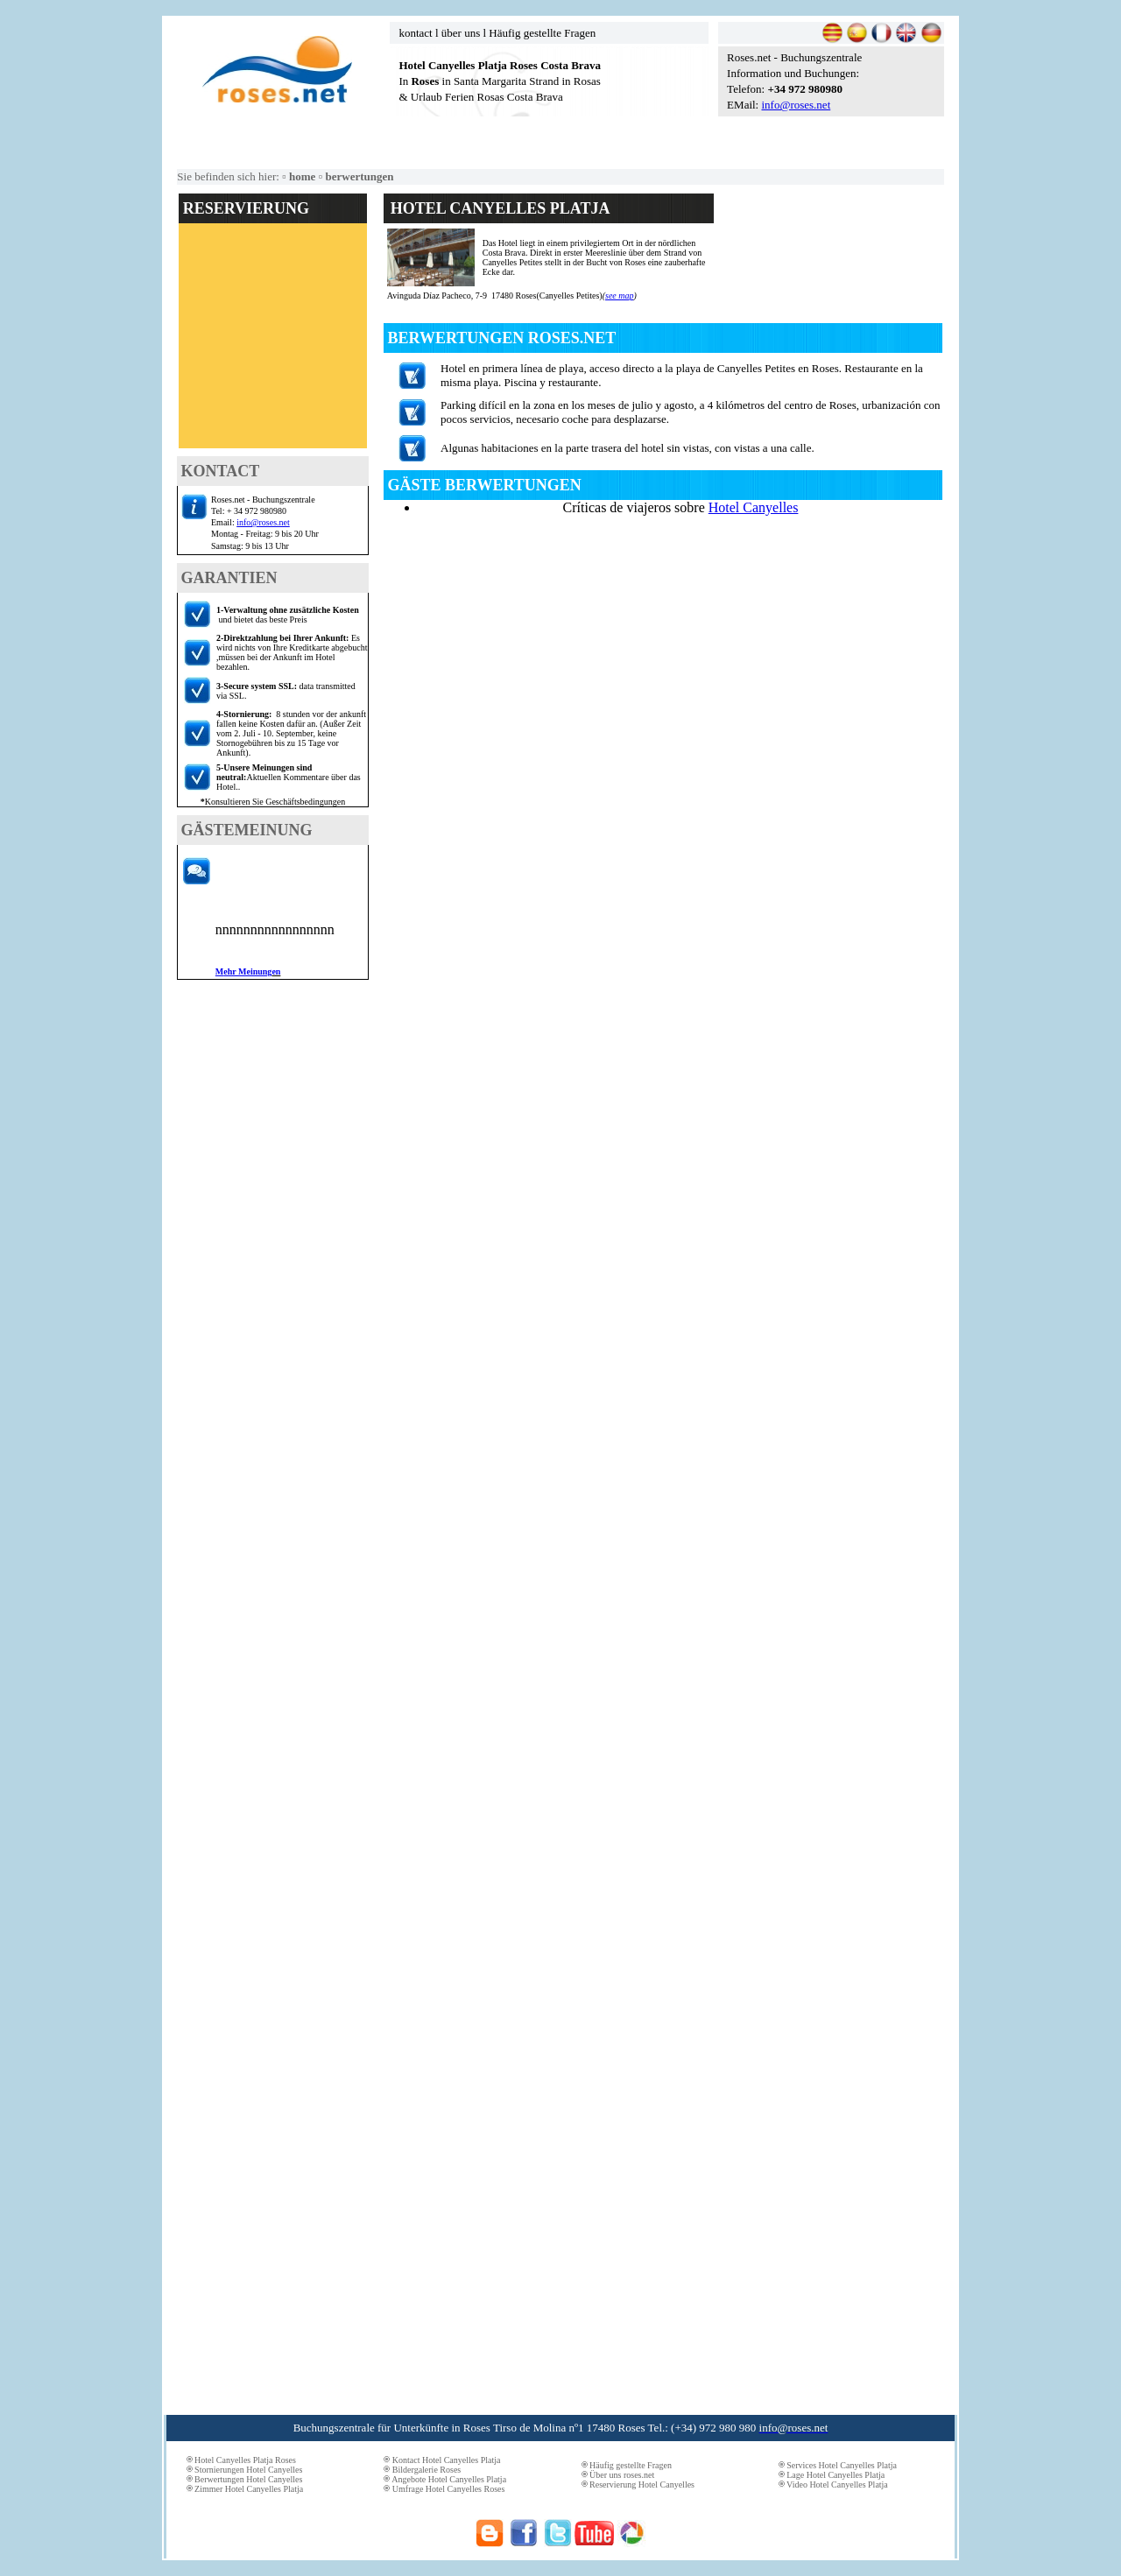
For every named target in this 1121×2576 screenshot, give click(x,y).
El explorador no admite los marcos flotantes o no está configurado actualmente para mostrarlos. (272, 342)
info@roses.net (795, 104)
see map (619, 295)
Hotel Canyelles (754, 507)
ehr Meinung (243, 971)
